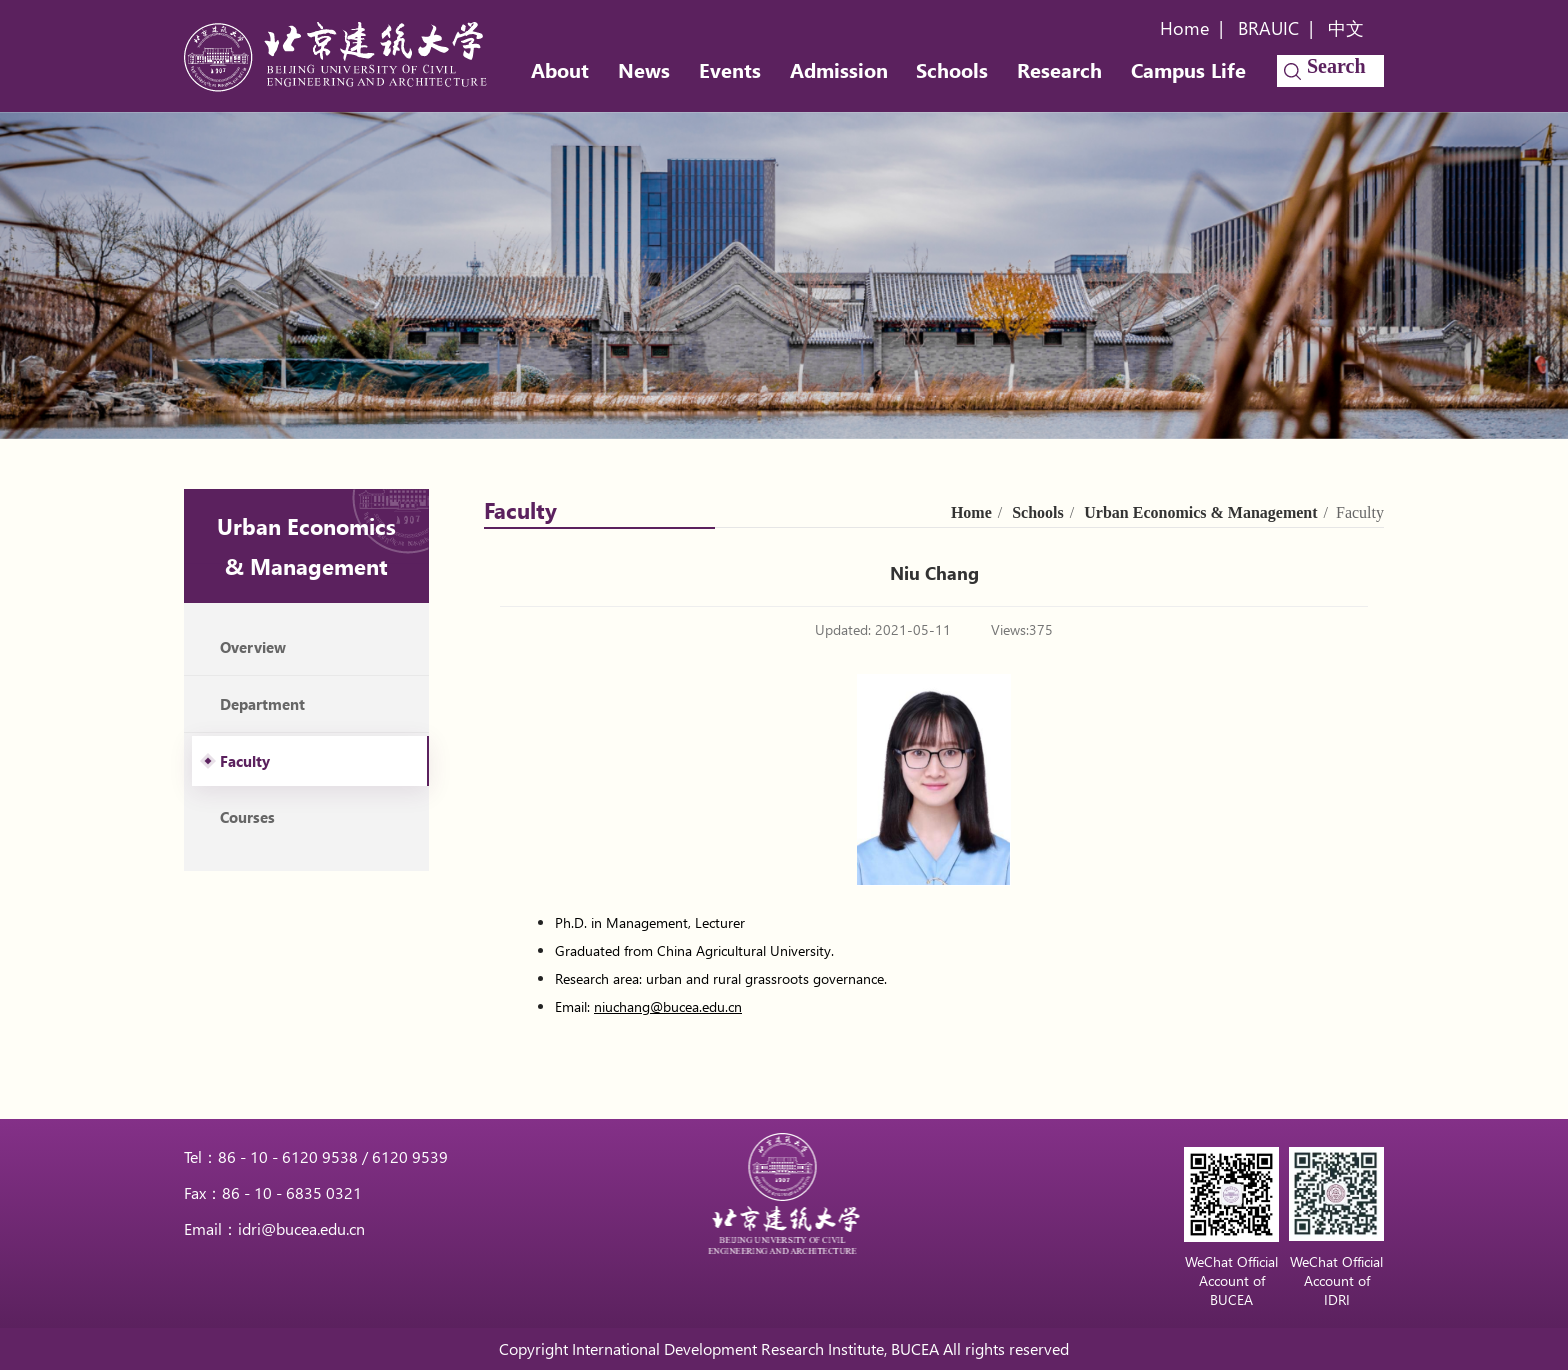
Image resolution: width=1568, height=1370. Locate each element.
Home (1184, 28)
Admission (839, 69)
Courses (247, 817)
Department (262, 704)
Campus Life (1188, 69)
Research (1059, 69)
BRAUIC (1268, 28)
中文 (1346, 28)
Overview (253, 647)
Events (730, 69)
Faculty (245, 761)
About (560, 69)
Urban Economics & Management (1200, 512)
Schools (952, 69)
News (644, 69)
